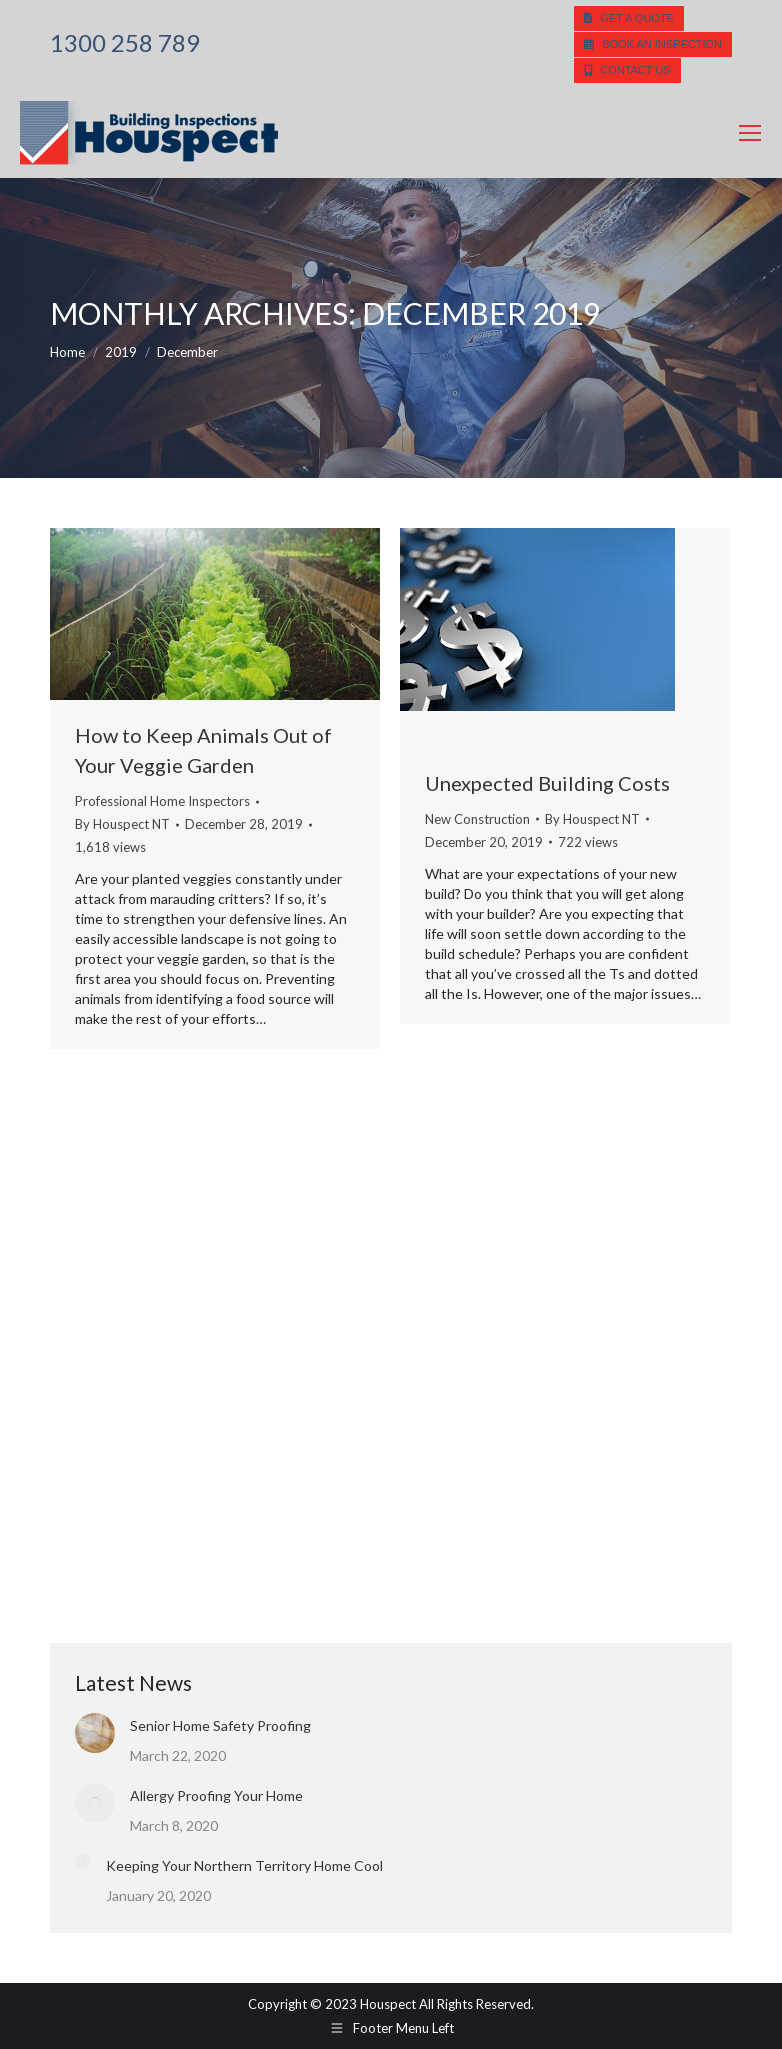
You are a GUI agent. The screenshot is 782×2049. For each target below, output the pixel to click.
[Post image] (95, 1733)
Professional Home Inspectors (162, 801)
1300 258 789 (125, 43)
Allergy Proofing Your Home (216, 1795)
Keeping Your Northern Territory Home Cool (244, 1865)
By (122, 824)
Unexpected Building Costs (547, 783)
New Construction (477, 819)
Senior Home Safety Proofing (220, 1725)
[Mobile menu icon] (750, 133)
